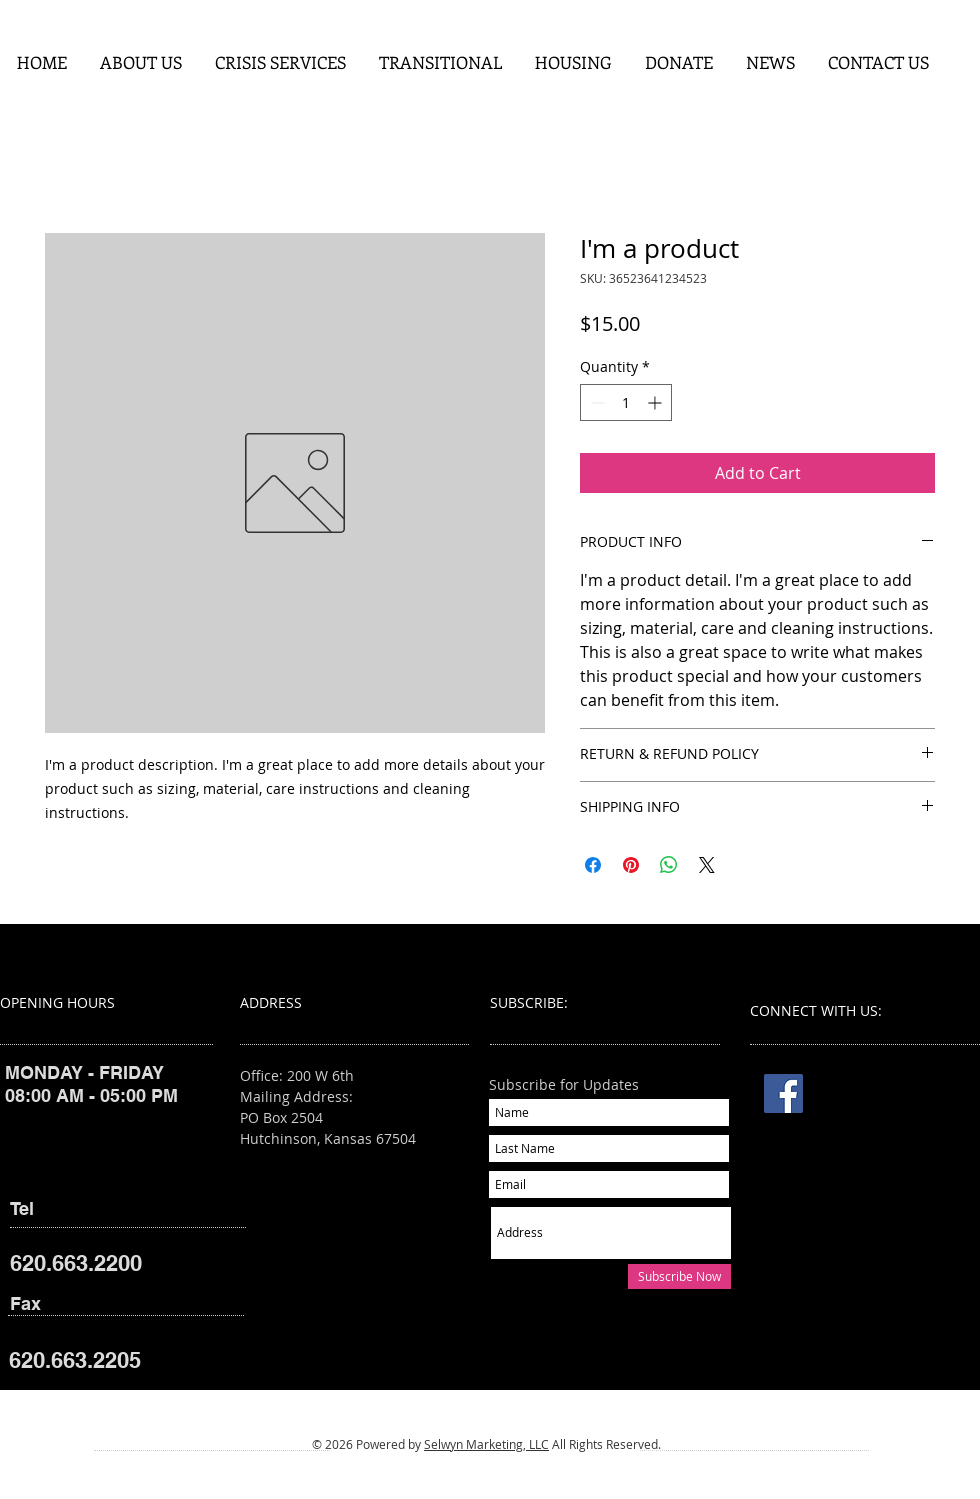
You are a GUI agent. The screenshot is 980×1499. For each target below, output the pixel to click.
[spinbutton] (626, 402)
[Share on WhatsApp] (669, 865)
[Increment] (656, 402)
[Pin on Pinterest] (631, 865)
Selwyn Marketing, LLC (486, 1444)
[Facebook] (783, 1093)
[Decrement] (595, 402)
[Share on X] (707, 865)
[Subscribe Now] (679, 1276)
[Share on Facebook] (593, 865)
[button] (280, 62)
